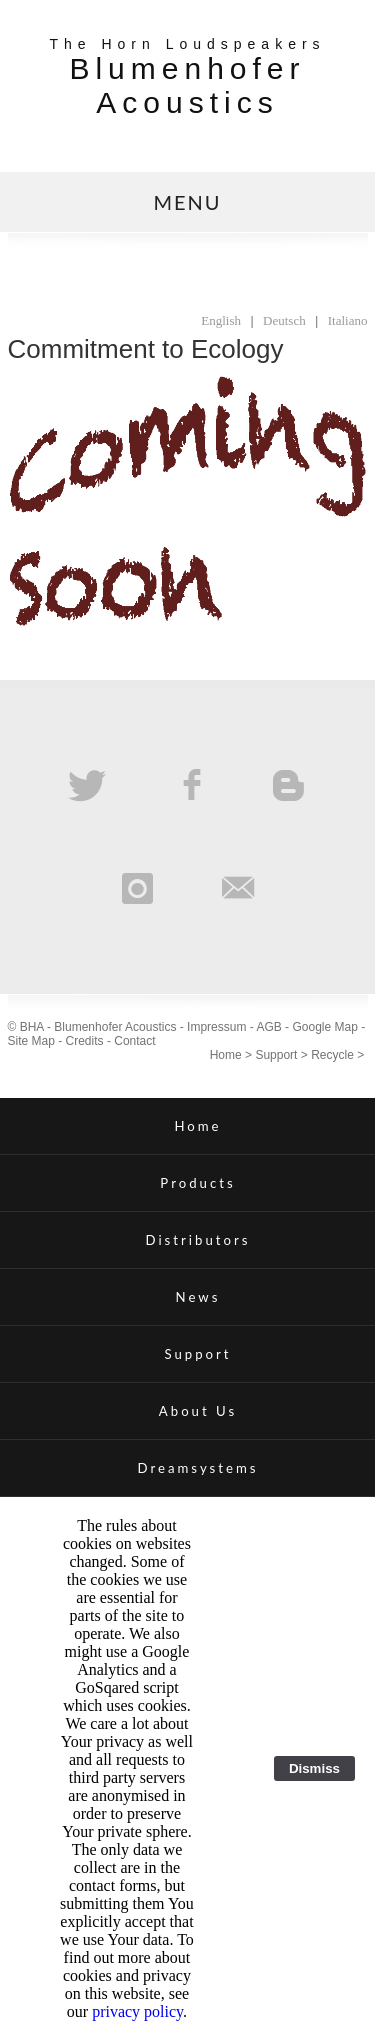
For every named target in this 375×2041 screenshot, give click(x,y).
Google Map (324, 1027)
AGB (268, 1027)
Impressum (216, 1027)
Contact (134, 1041)
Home (226, 1055)
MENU (187, 202)
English (221, 320)
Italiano (348, 320)
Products (197, 1183)
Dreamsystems (198, 1468)
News (198, 1297)
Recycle (332, 1055)
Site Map (31, 1041)
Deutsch (284, 320)
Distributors (198, 1240)
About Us (198, 1411)
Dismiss (314, 1768)
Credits (85, 1041)
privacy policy (137, 2011)
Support (276, 1055)
